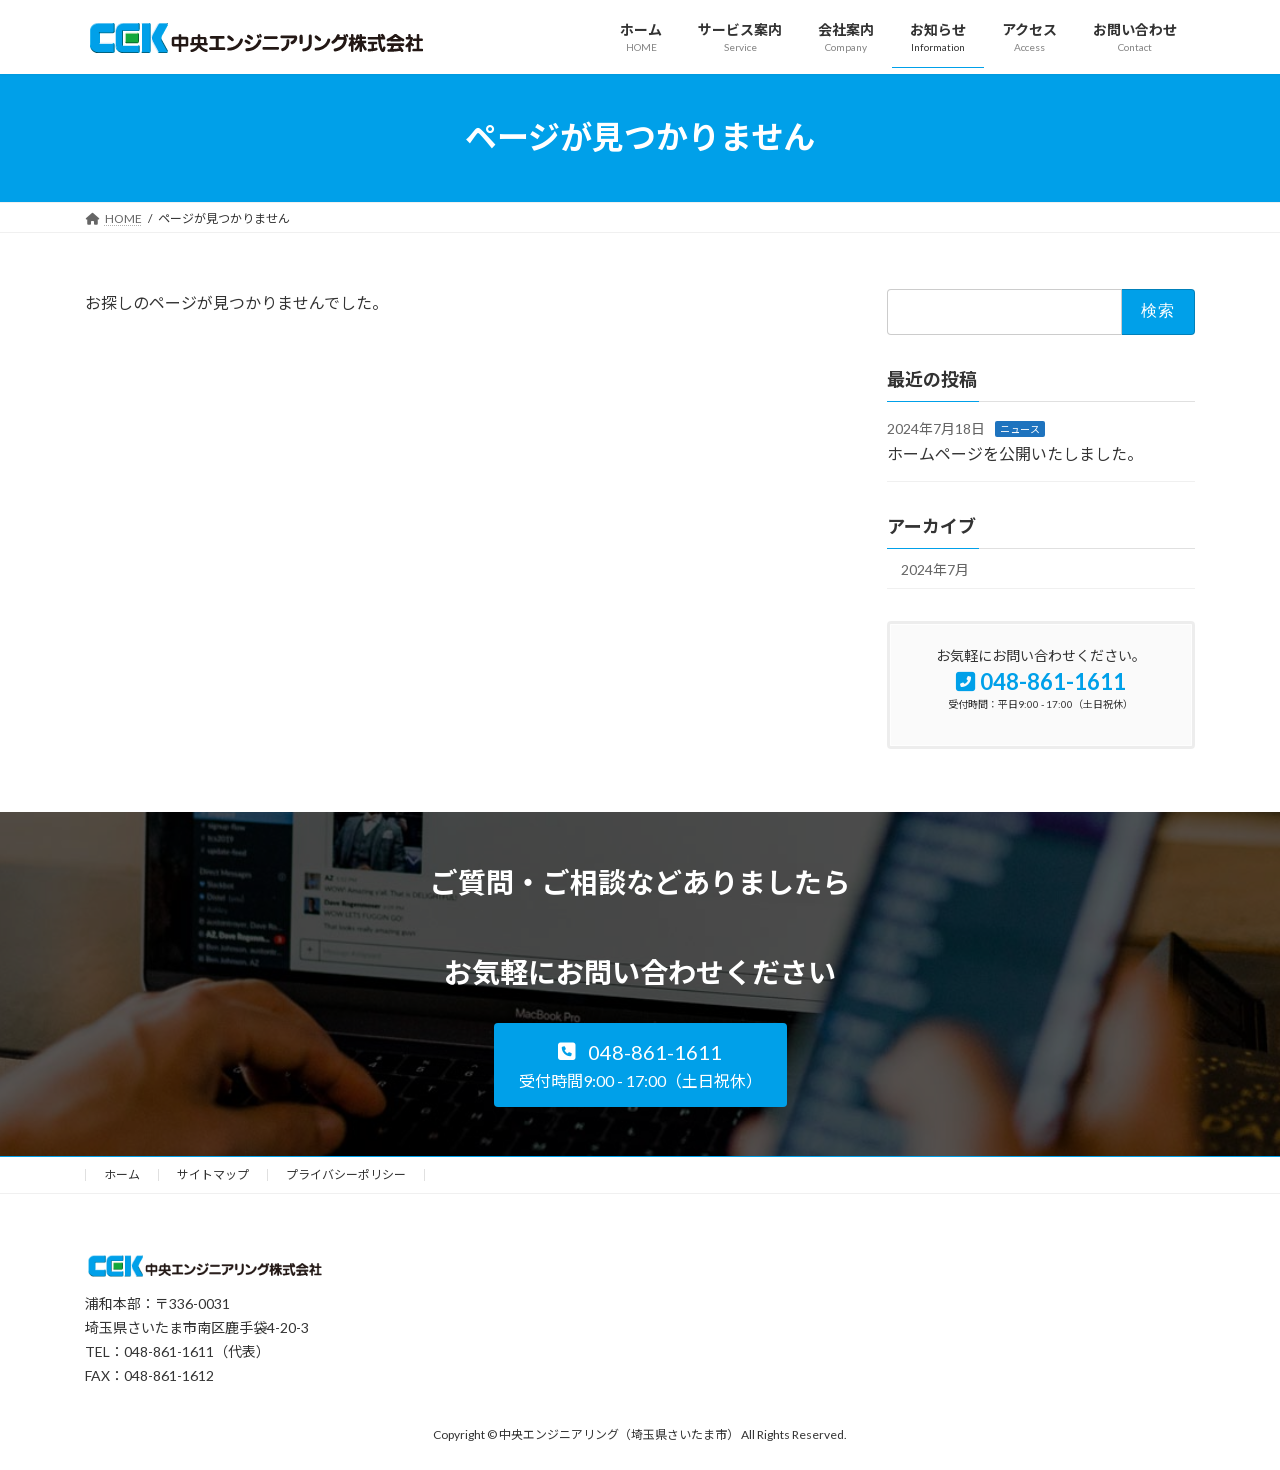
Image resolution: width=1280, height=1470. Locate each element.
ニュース (1020, 428)
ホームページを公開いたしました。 (1015, 453)
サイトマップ (213, 1174)
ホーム (122, 1174)
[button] (640, 1065)
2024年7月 (935, 568)
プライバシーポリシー (346, 1174)
